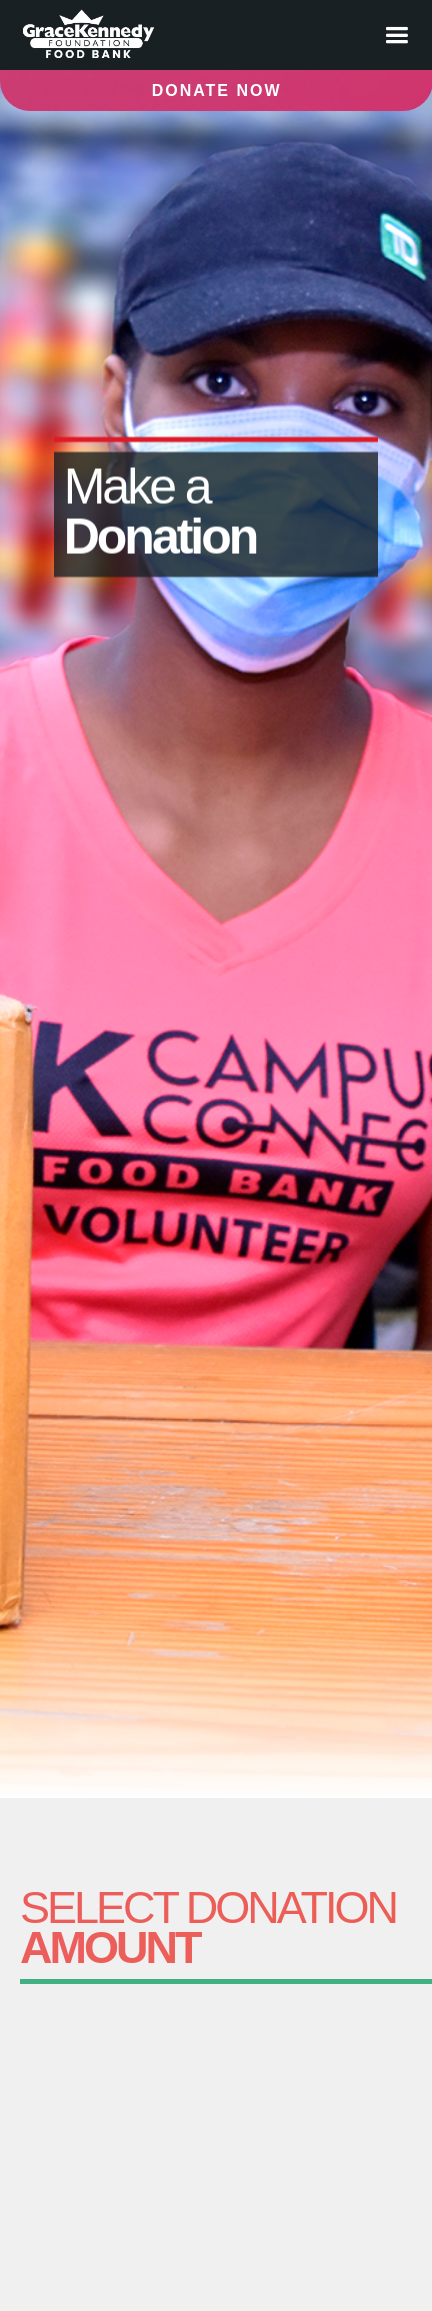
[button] (396, 35)
